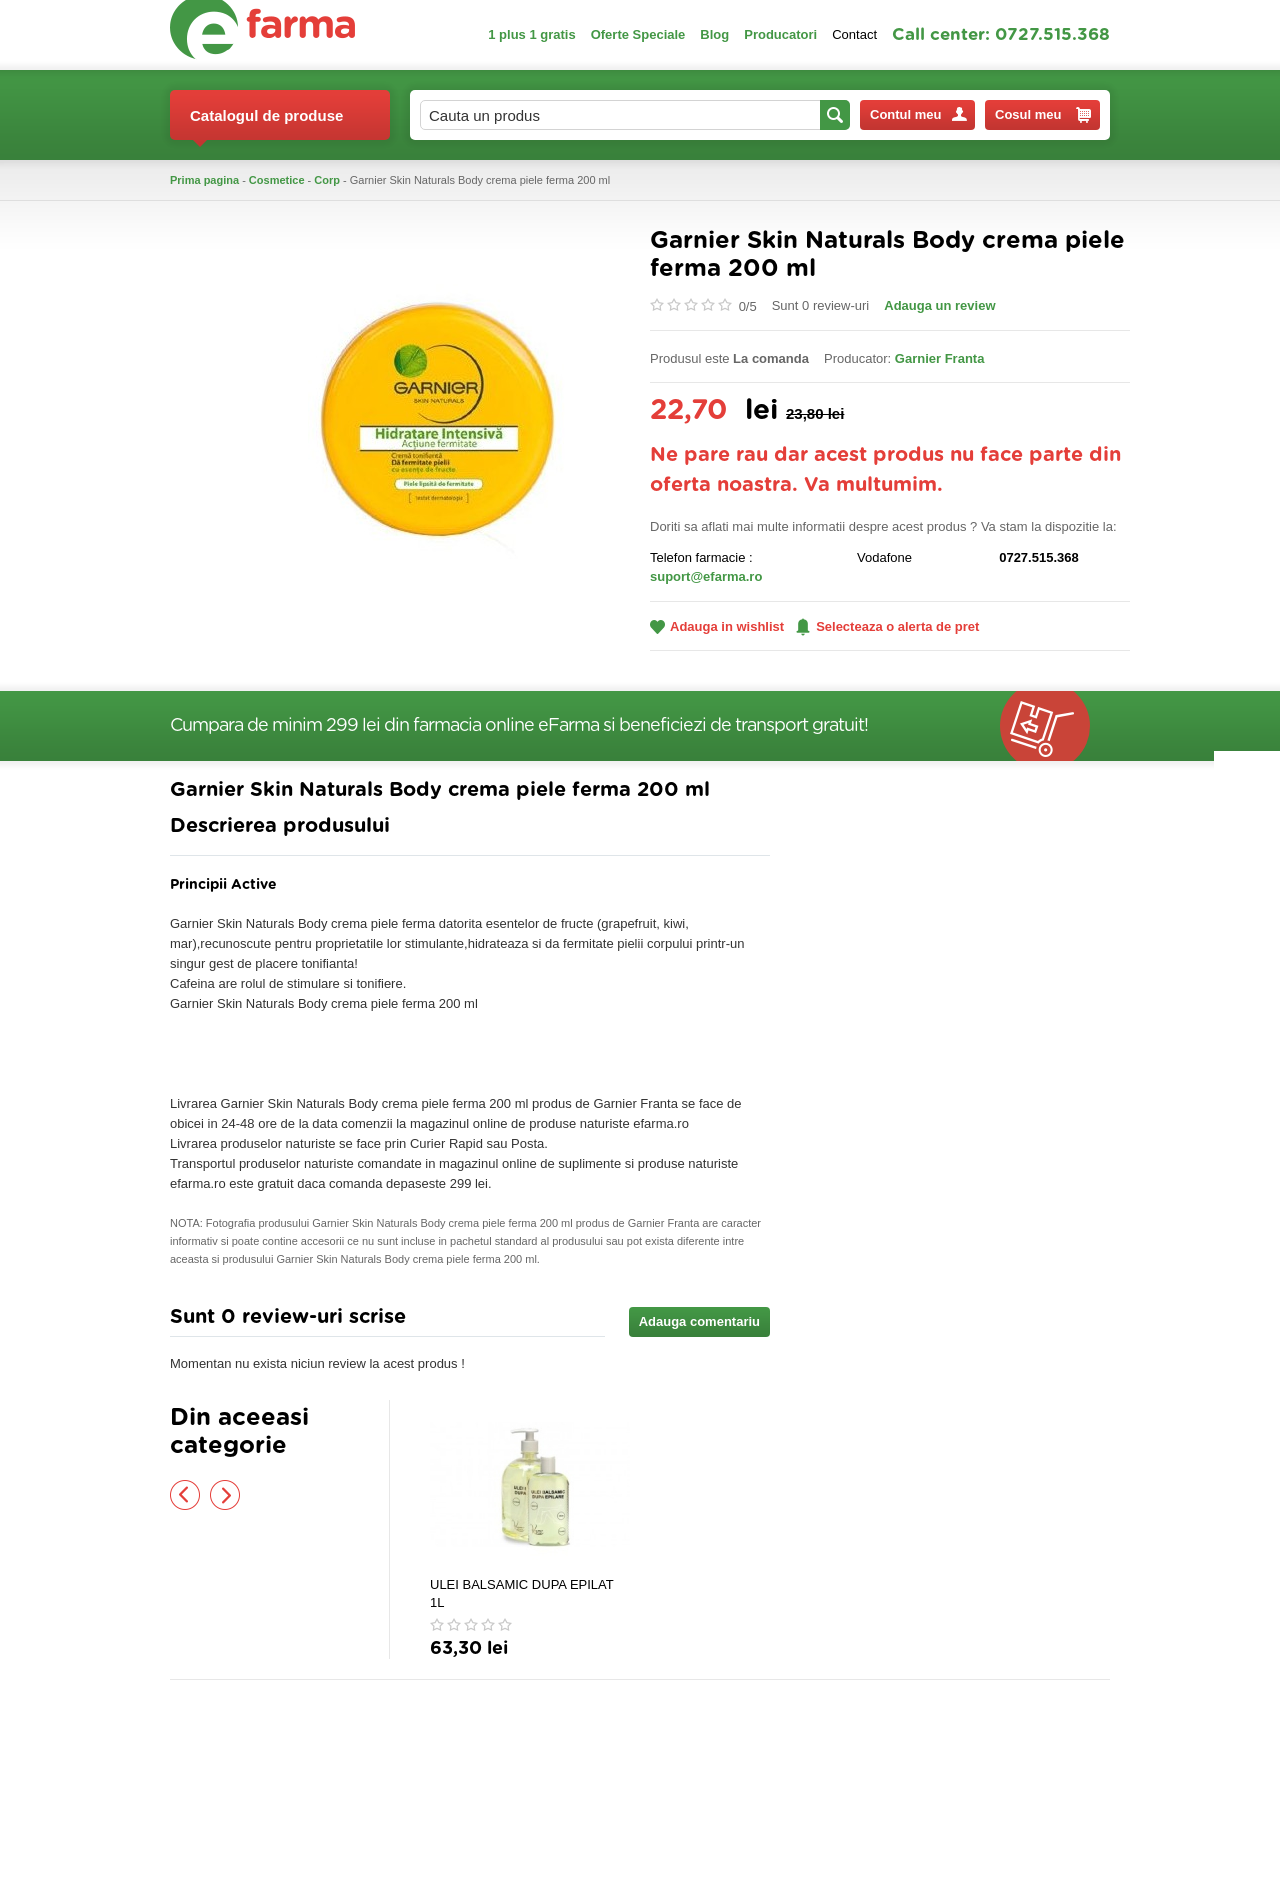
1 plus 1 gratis (531, 34)
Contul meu (918, 114)
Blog (714, 34)
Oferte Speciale (638, 34)
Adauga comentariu (699, 1321)
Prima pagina (204, 180)
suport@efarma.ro (706, 576)
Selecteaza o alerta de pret (887, 627)
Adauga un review (939, 305)
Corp (327, 180)
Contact (854, 34)
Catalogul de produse (266, 123)
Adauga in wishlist (717, 626)
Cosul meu (1043, 115)
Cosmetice (277, 180)
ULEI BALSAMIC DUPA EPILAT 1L (522, 1593)
